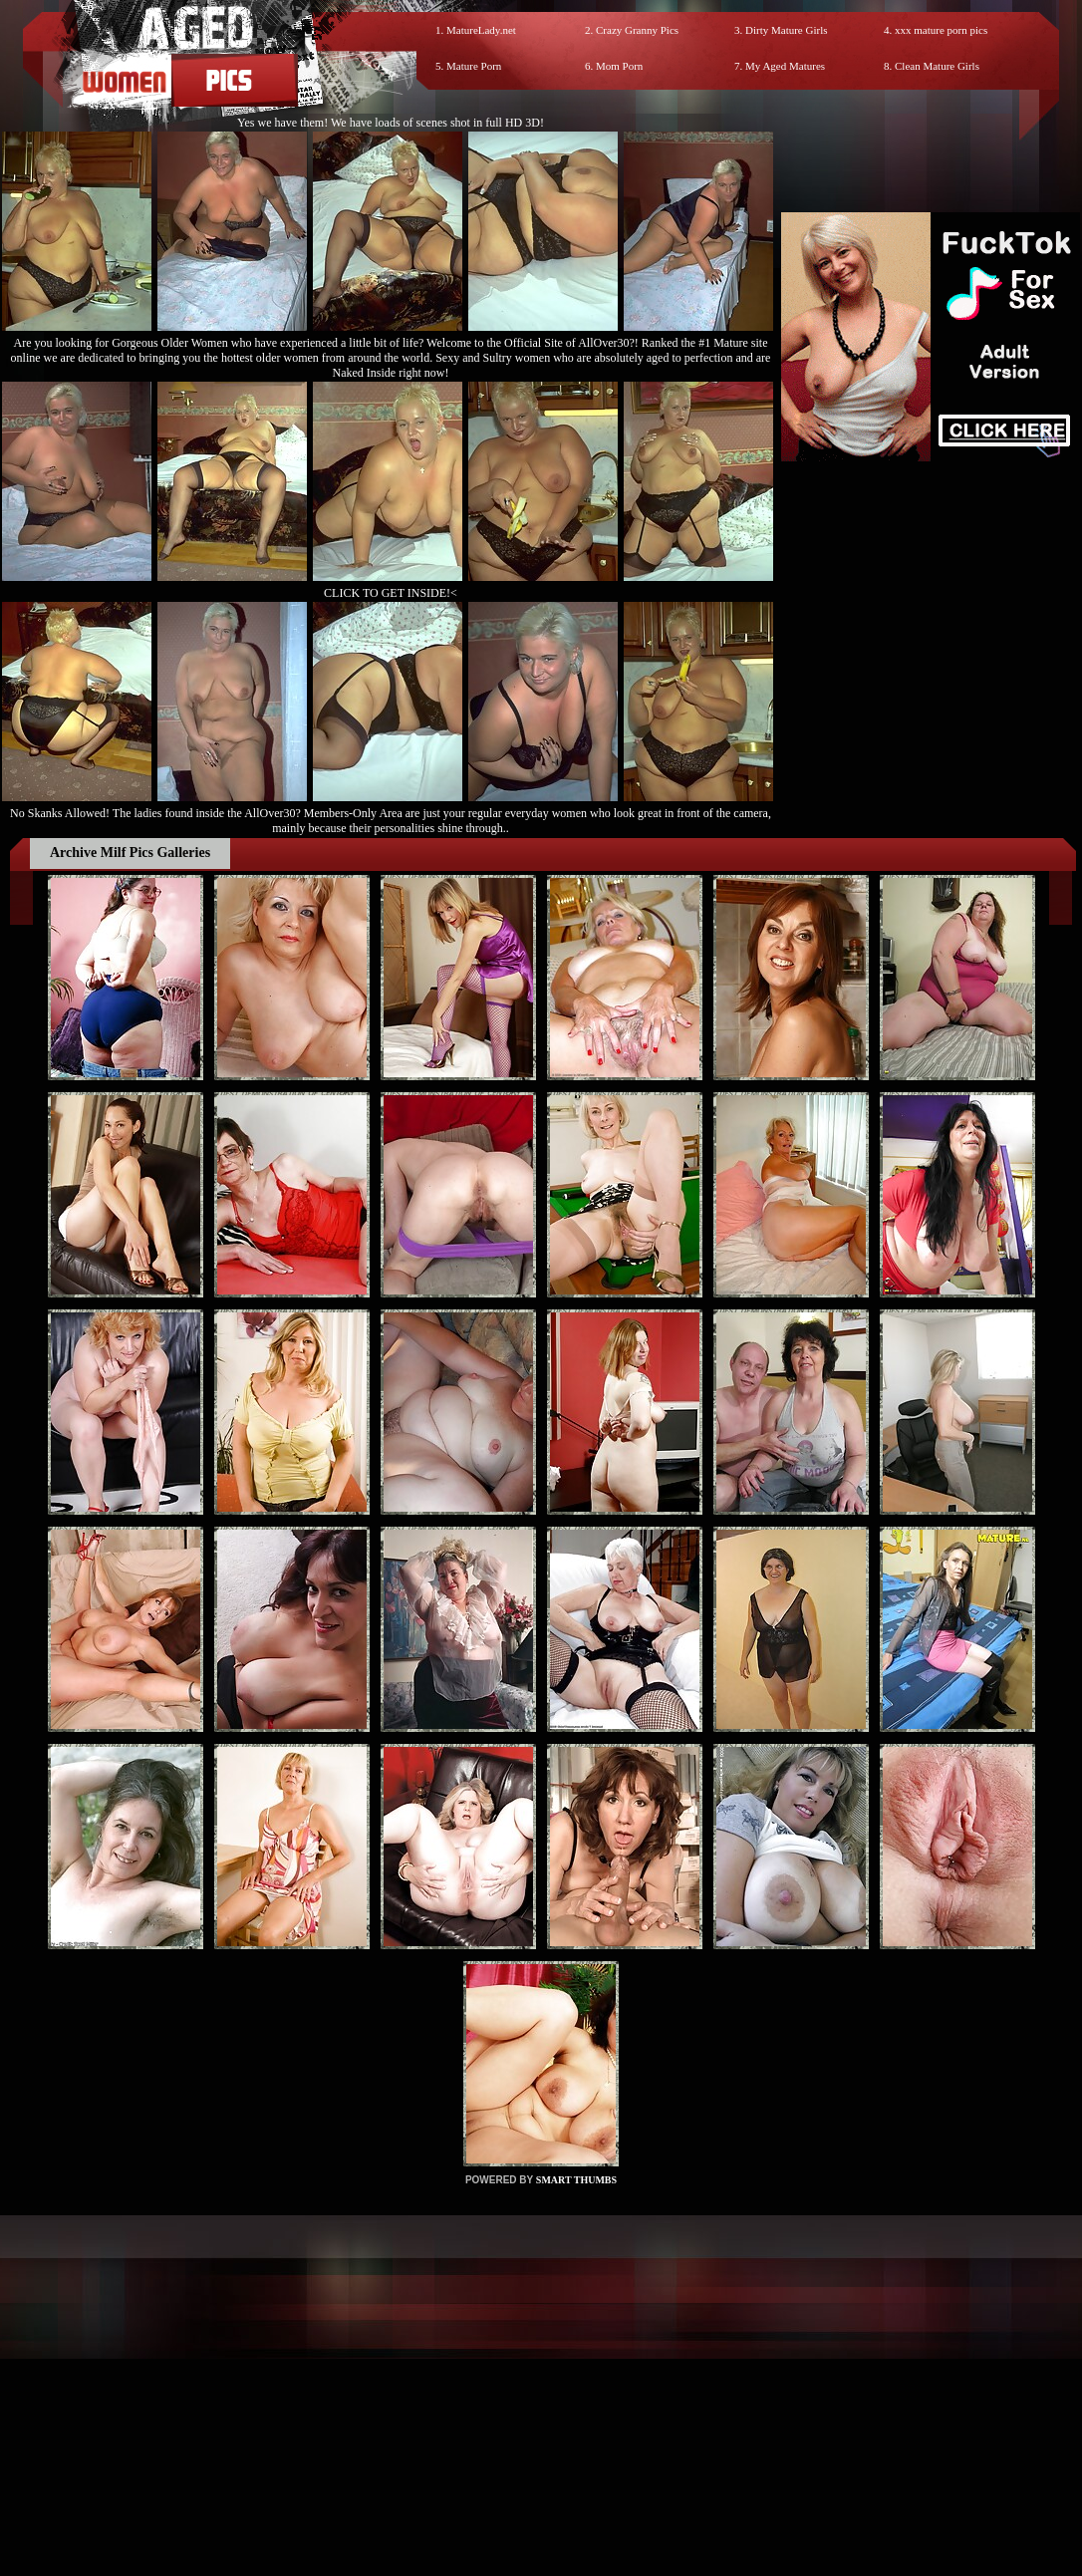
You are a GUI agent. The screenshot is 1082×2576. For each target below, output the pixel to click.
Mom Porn (619, 66)
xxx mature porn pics (941, 30)
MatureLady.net (481, 30)
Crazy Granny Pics (637, 30)
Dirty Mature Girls (786, 30)
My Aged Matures (785, 66)
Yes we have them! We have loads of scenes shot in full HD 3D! (390, 123)
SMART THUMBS (576, 2179)
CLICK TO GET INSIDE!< (390, 593)
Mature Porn (473, 66)
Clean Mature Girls (937, 66)
